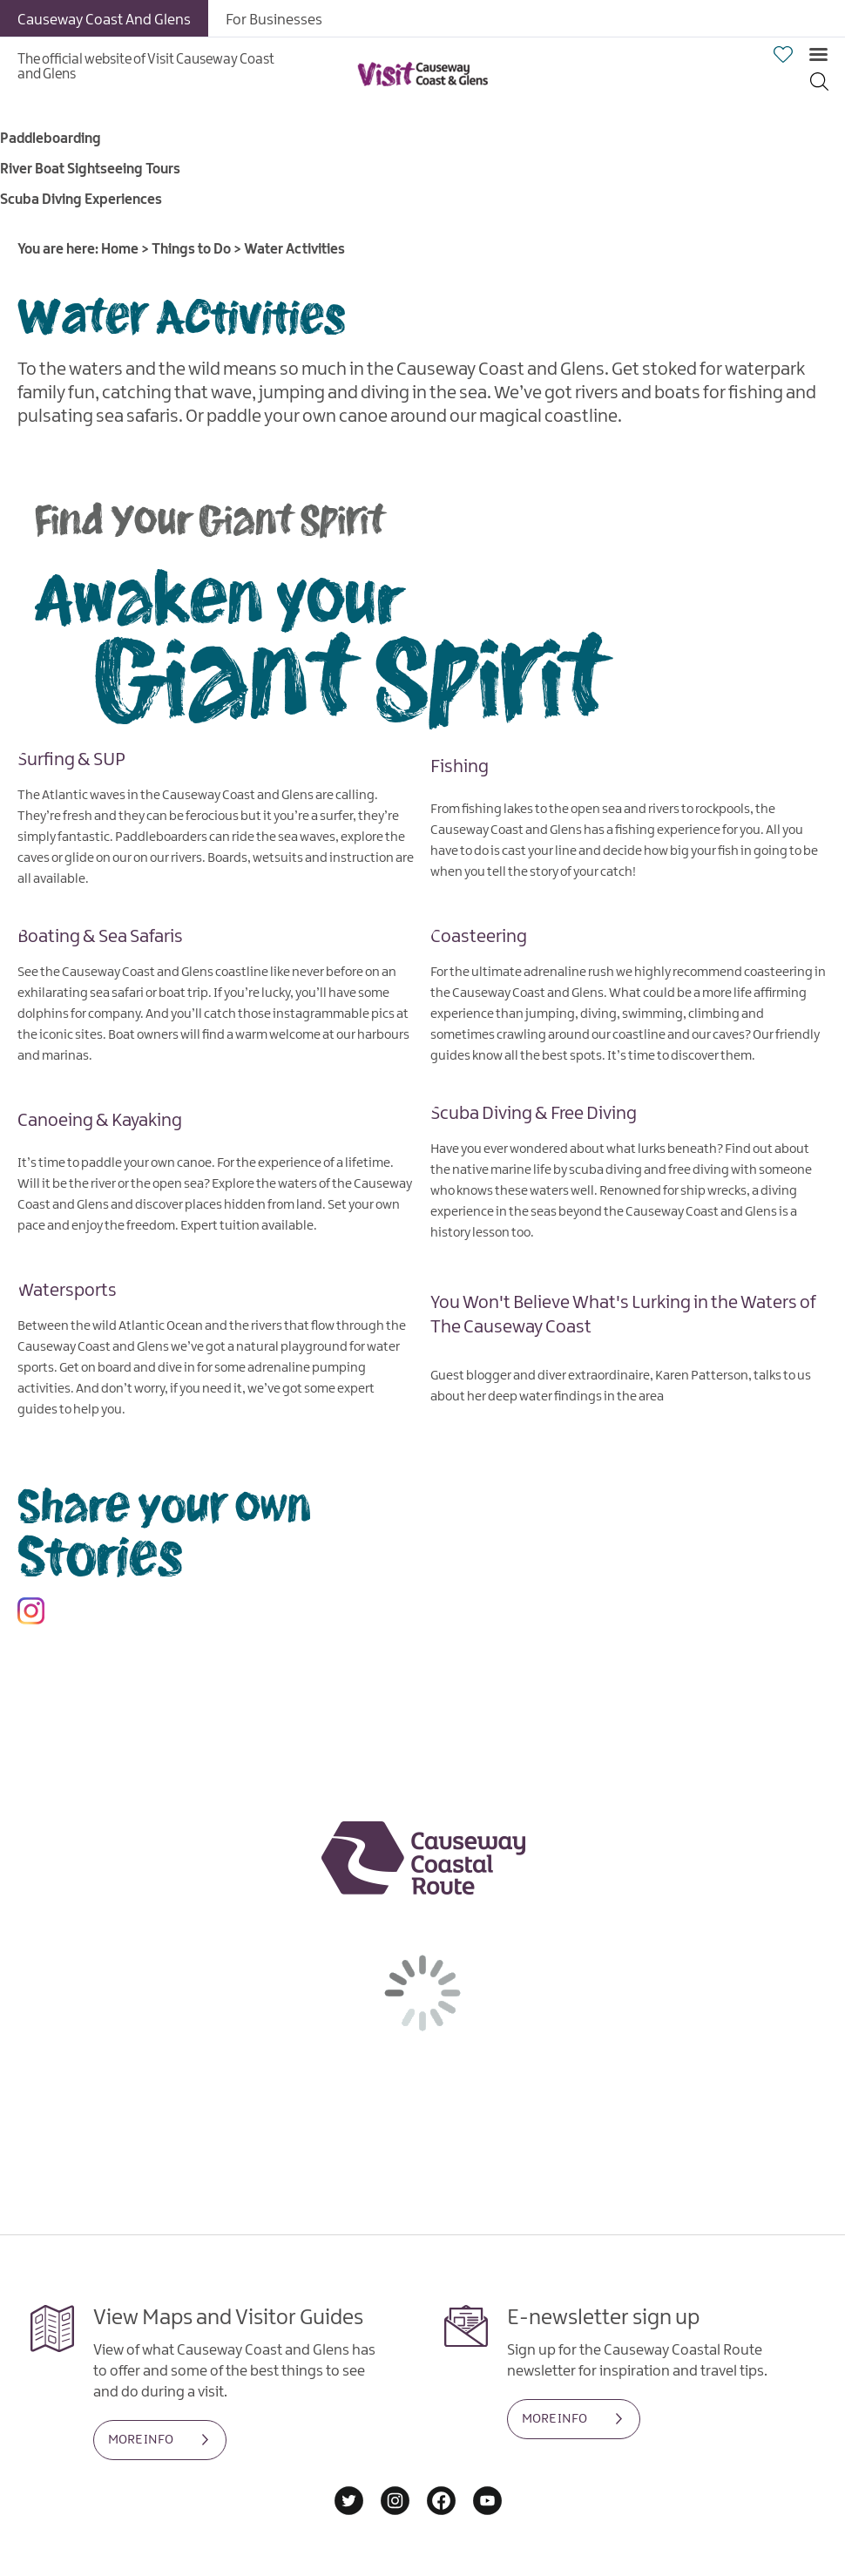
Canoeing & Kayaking (99, 1120)
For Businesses (274, 20)
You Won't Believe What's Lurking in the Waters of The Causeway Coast (623, 1315)
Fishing (459, 766)
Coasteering (478, 936)
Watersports (67, 1290)
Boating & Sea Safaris (100, 936)
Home (120, 249)
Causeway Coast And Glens (104, 20)
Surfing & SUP (71, 759)
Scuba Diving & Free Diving (533, 1113)
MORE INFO (140, 2440)
